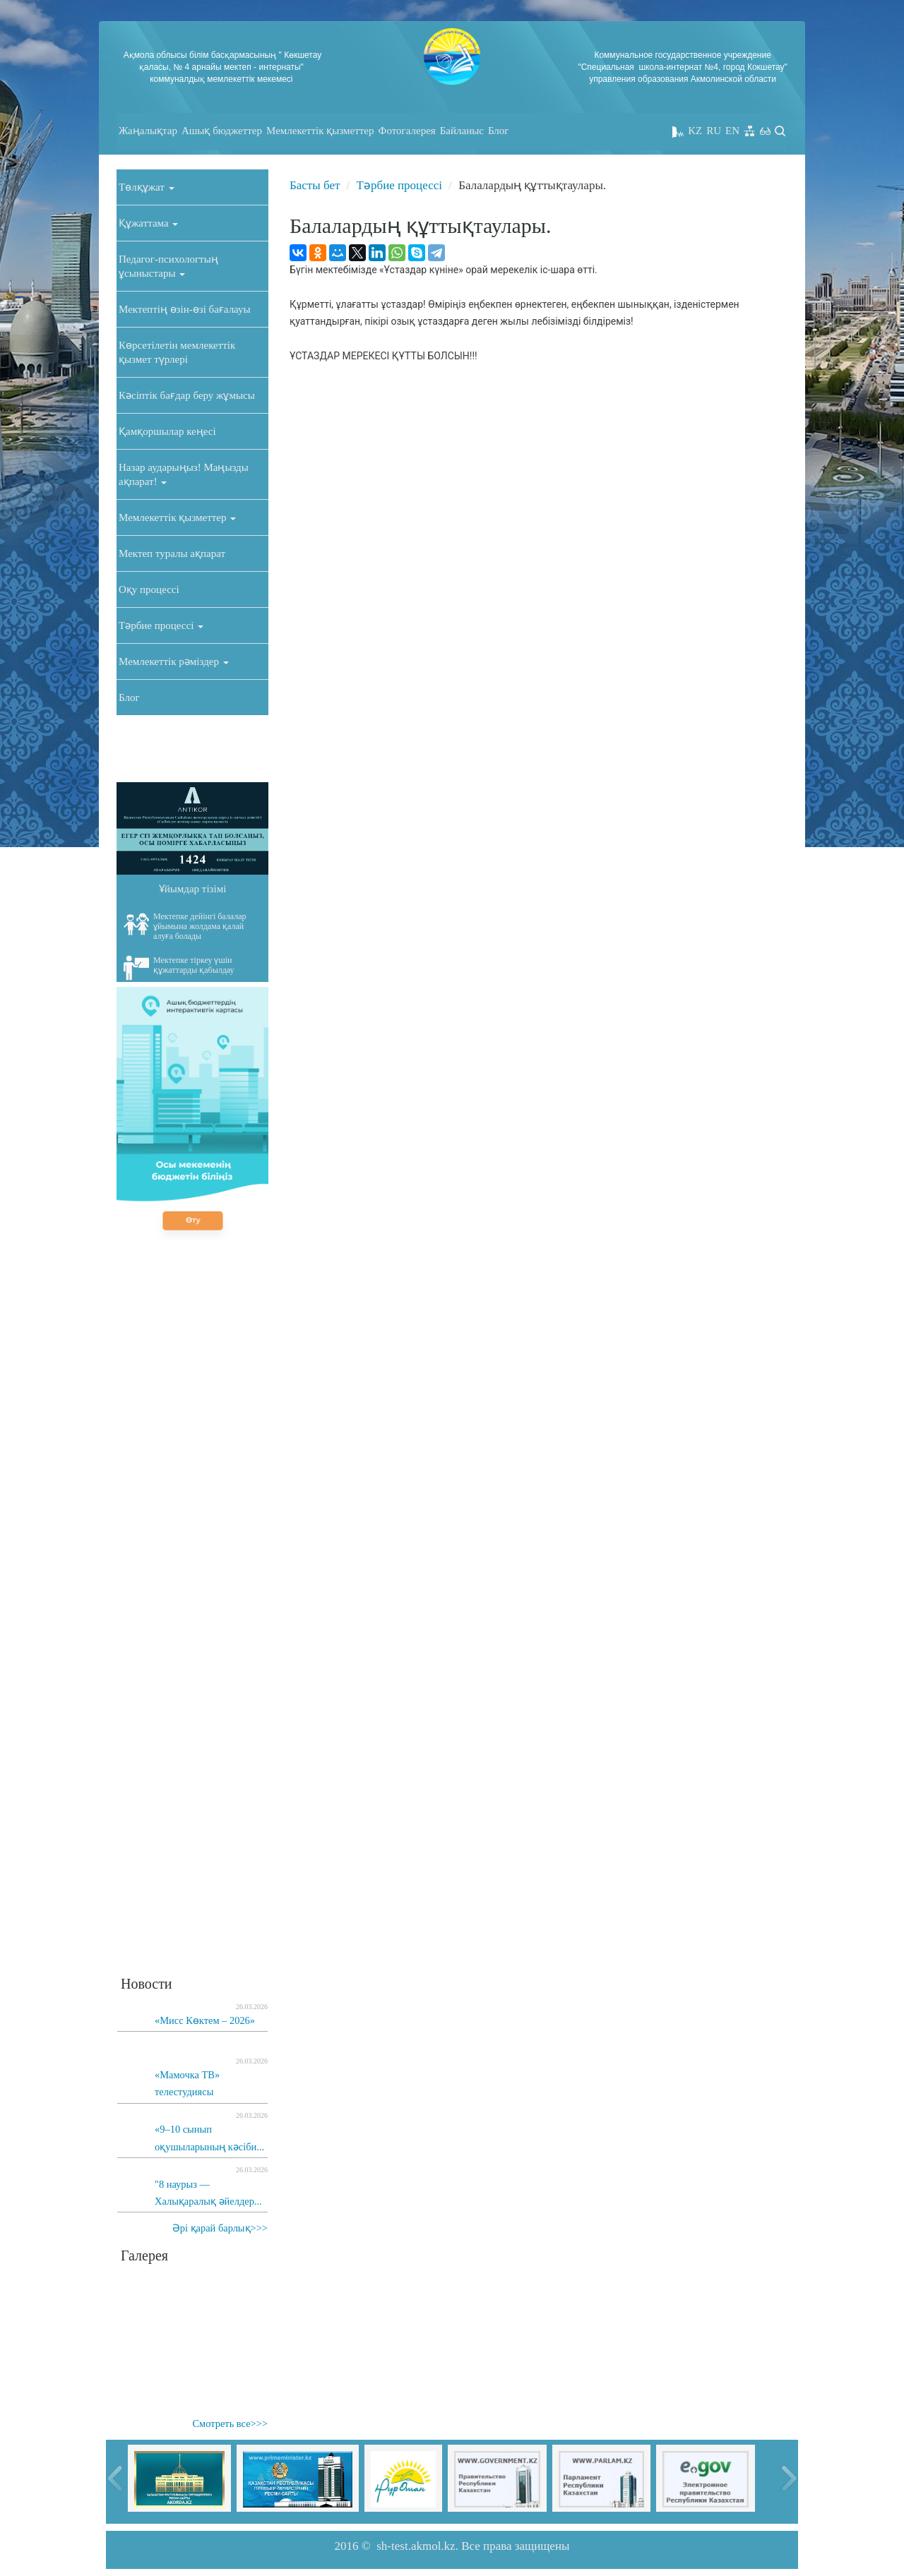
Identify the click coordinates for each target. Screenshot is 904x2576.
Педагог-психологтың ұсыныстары (168, 266)
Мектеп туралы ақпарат (172, 553)
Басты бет (315, 185)
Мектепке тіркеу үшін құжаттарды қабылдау (179, 968)
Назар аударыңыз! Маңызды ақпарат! (184, 474)
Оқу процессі (149, 589)
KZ (695, 130)
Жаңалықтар (148, 130)
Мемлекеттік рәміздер (174, 661)
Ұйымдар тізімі (193, 888)
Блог (498, 130)
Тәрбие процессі (161, 625)
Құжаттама (148, 223)
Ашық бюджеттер (222, 130)
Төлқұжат (146, 187)
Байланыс (462, 130)
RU (713, 130)
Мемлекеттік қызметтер (320, 130)
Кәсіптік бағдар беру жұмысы (187, 395)
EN (732, 130)
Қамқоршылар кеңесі (167, 431)
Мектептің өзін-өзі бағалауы (185, 309)
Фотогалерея (407, 130)
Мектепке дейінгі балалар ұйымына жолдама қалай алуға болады (185, 926)
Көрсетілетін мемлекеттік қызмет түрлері (177, 352)
